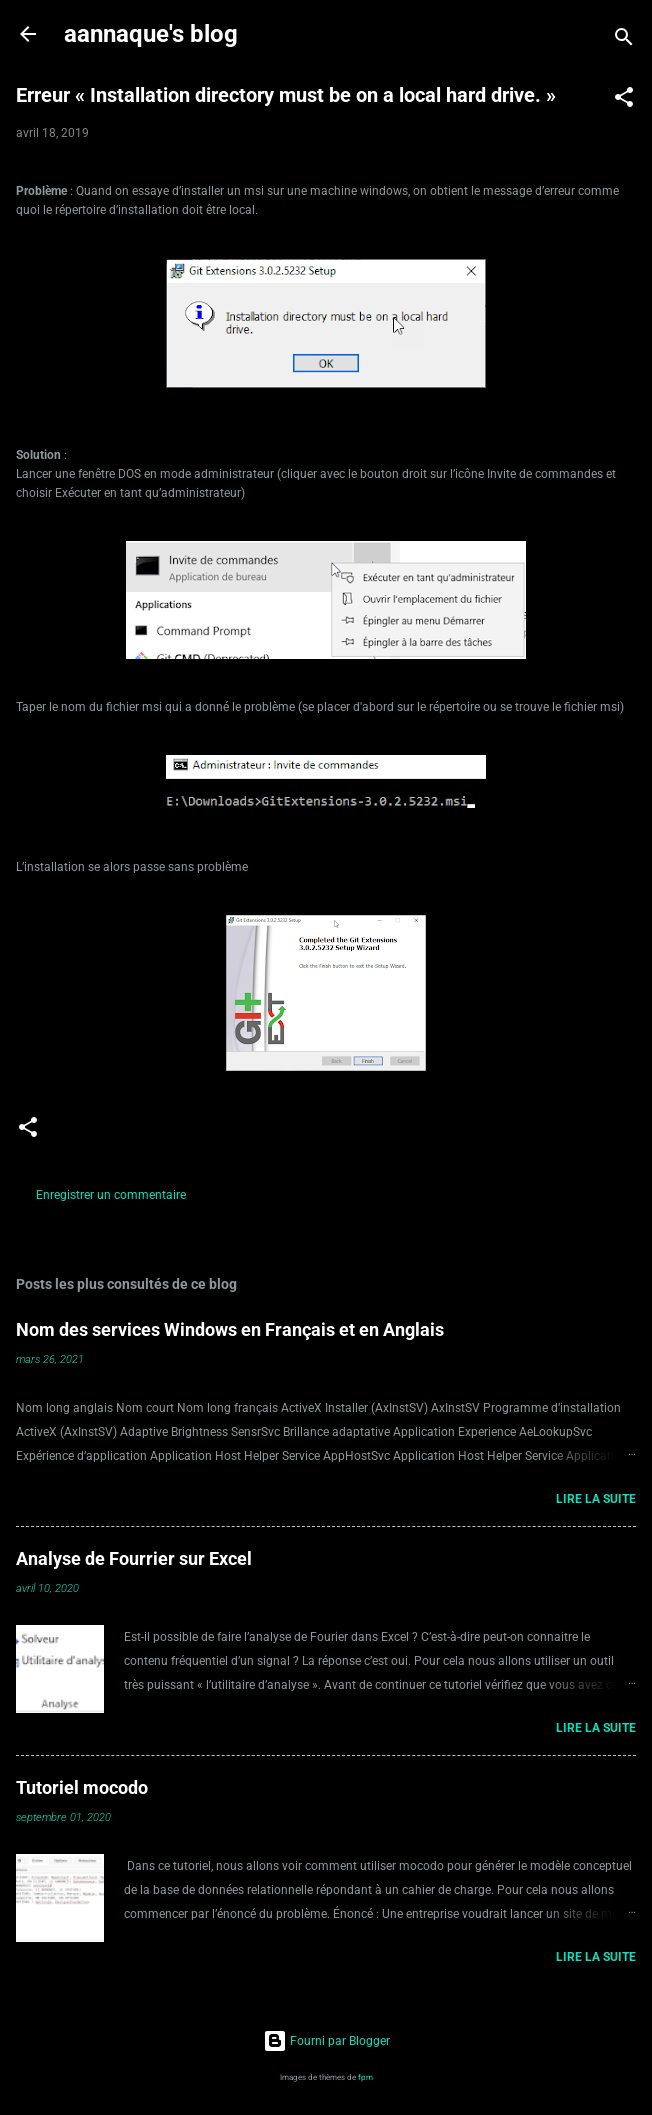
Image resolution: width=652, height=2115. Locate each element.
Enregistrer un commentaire (111, 1195)
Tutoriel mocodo (82, 1787)
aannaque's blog (151, 34)
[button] (624, 101)
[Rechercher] (624, 40)
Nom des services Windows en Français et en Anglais (230, 1329)
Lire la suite (596, 1499)
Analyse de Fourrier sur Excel (134, 1558)
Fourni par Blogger (326, 2041)
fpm (365, 2077)
